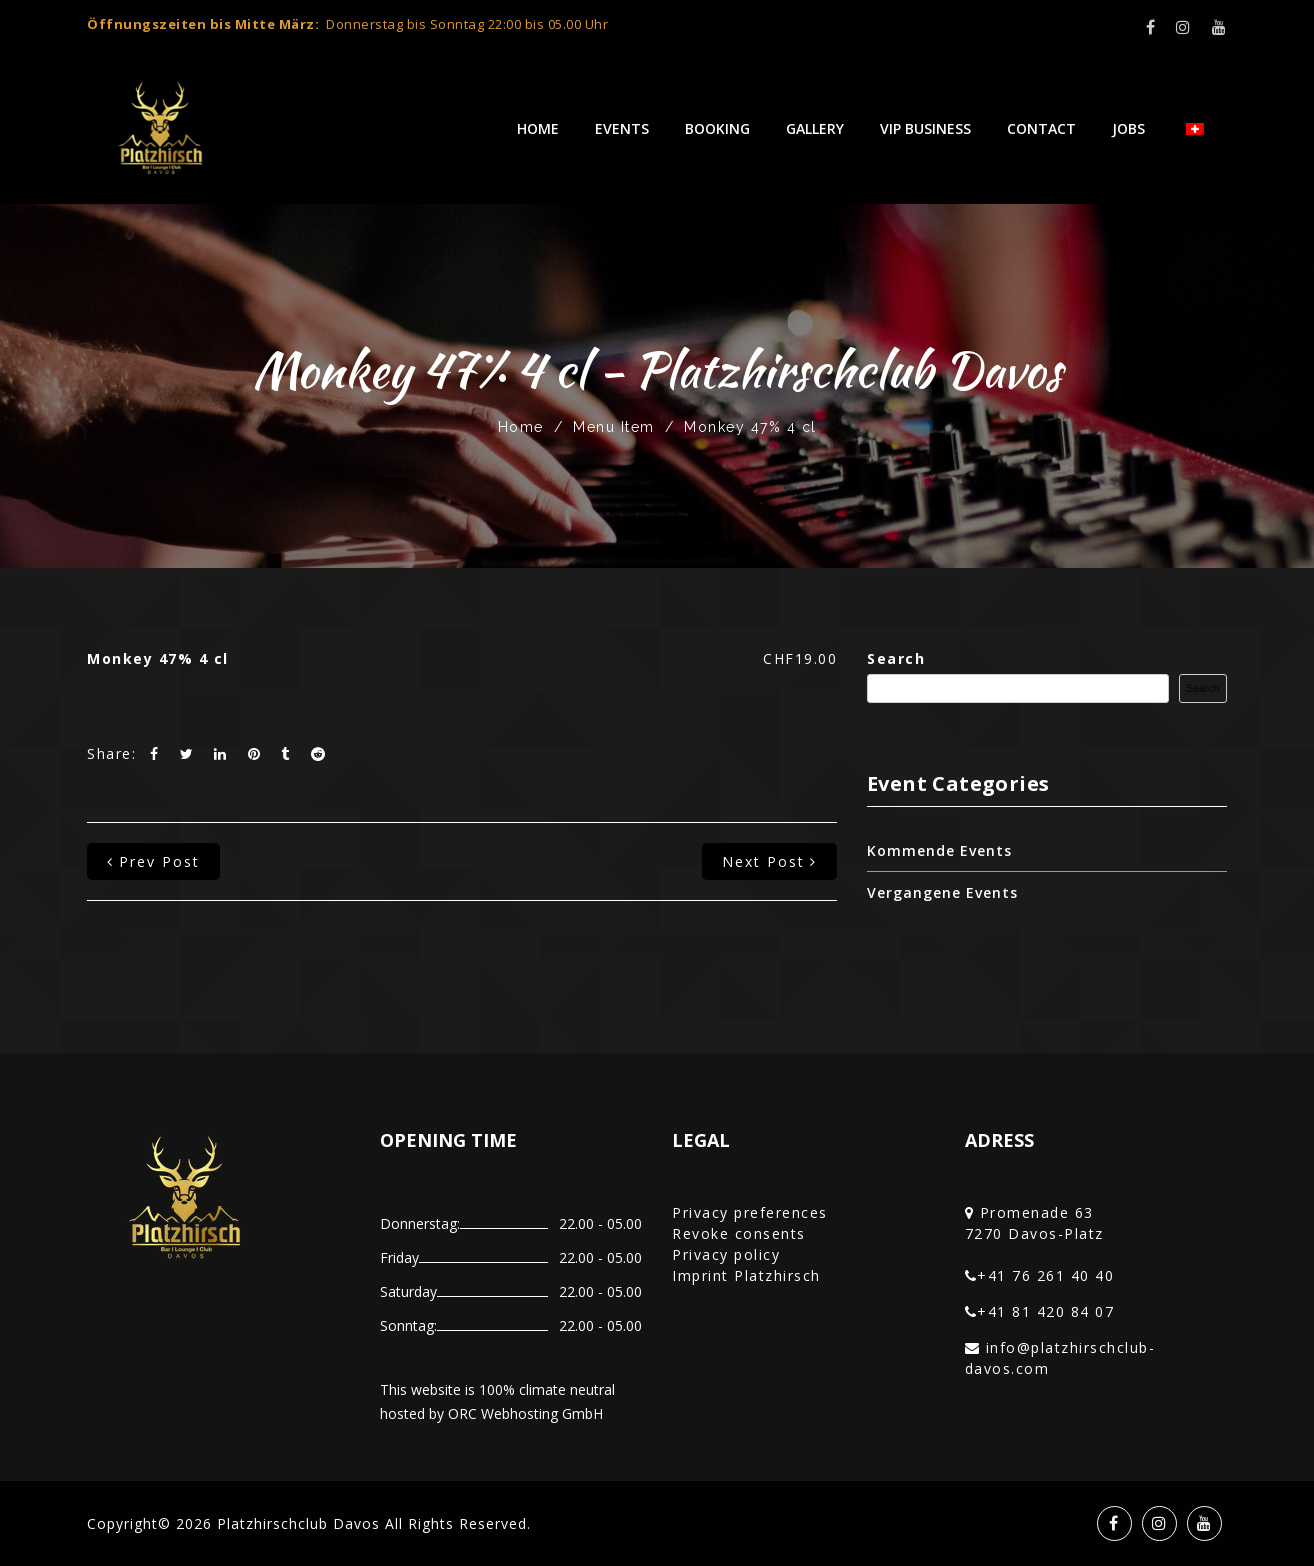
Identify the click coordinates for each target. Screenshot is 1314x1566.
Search (896, 658)
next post (769, 861)
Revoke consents (739, 1233)
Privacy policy (726, 1254)
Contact (1041, 128)
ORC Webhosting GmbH (525, 1413)
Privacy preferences (750, 1212)
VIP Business (925, 128)
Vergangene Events (942, 892)
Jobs (1128, 128)
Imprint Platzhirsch (746, 1275)
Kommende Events (939, 850)
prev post (153, 861)
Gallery (815, 128)
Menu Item (614, 427)
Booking (717, 128)
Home (538, 128)
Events (622, 128)
